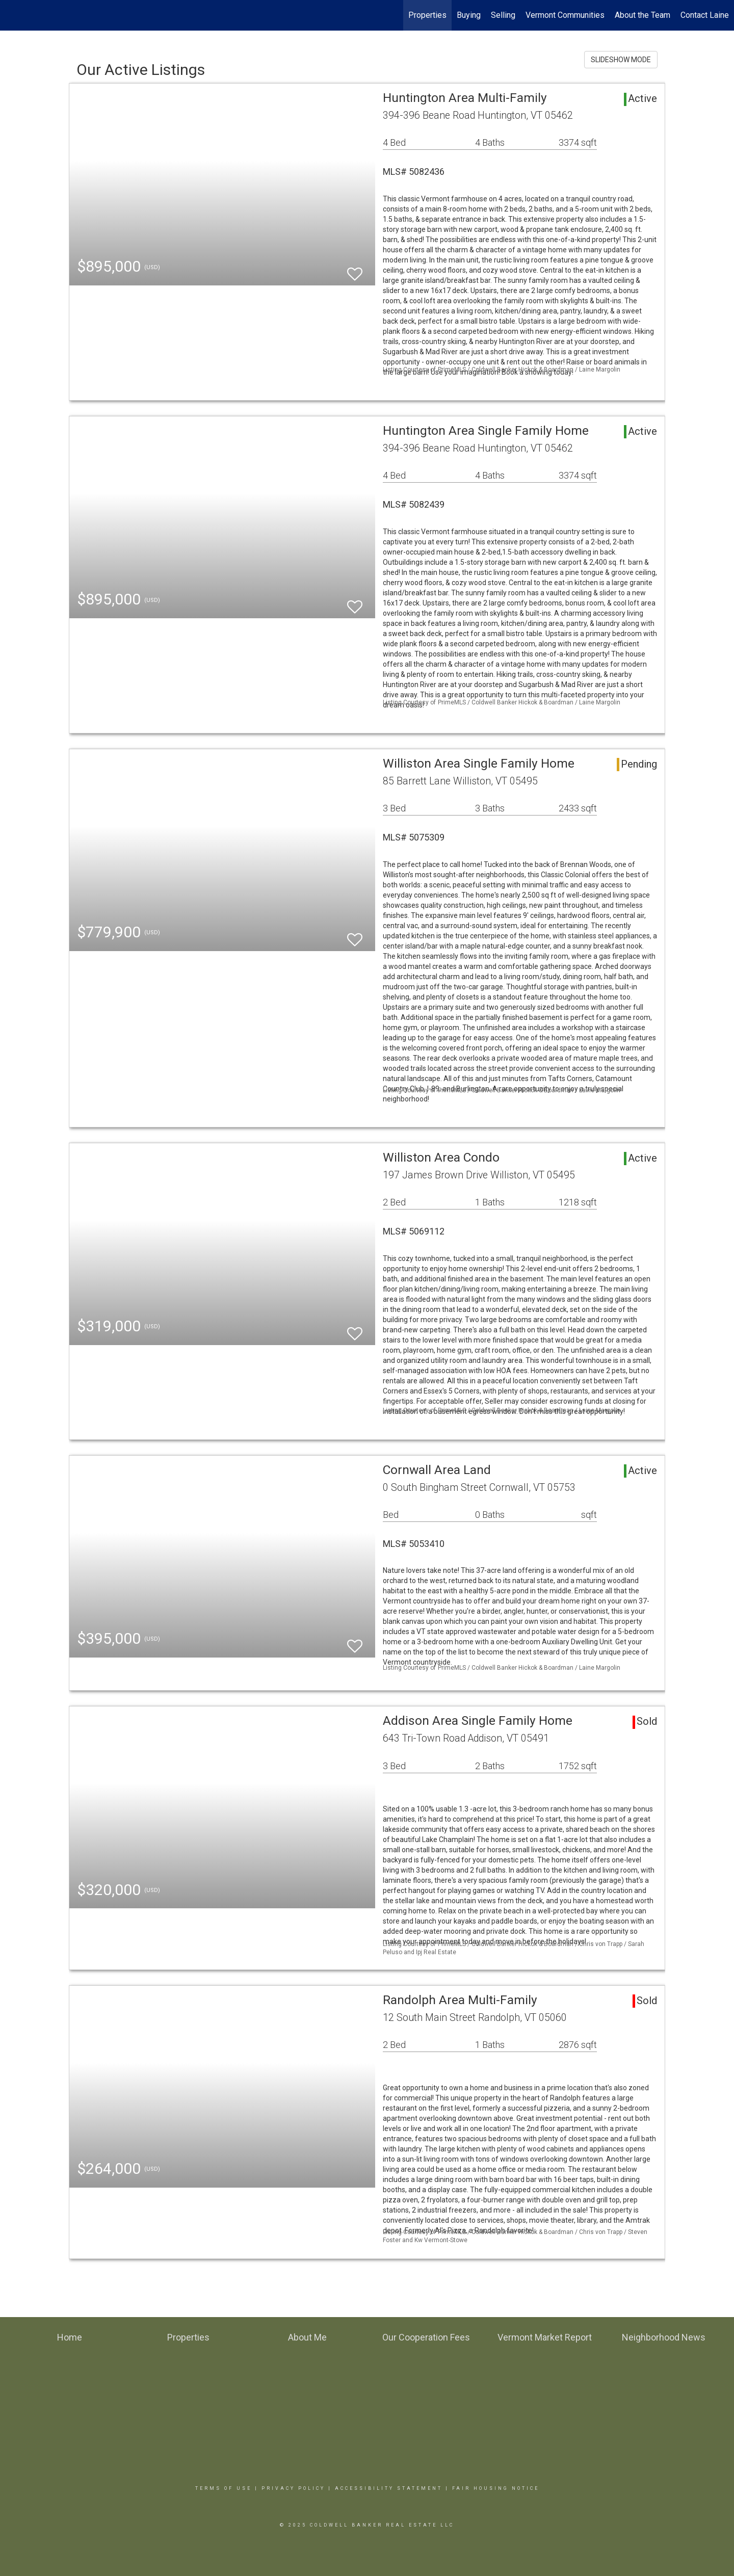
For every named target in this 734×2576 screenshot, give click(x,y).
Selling (503, 15)
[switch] (355, 269)
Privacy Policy (293, 2488)
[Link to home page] (13, 15)
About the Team (642, 15)
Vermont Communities (565, 15)
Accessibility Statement (388, 2488)
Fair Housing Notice (495, 2488)
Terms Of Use (223, 2488)
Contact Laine (704, 15)
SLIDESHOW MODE (621, 60)
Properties (427, 15)
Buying (469, 15)
